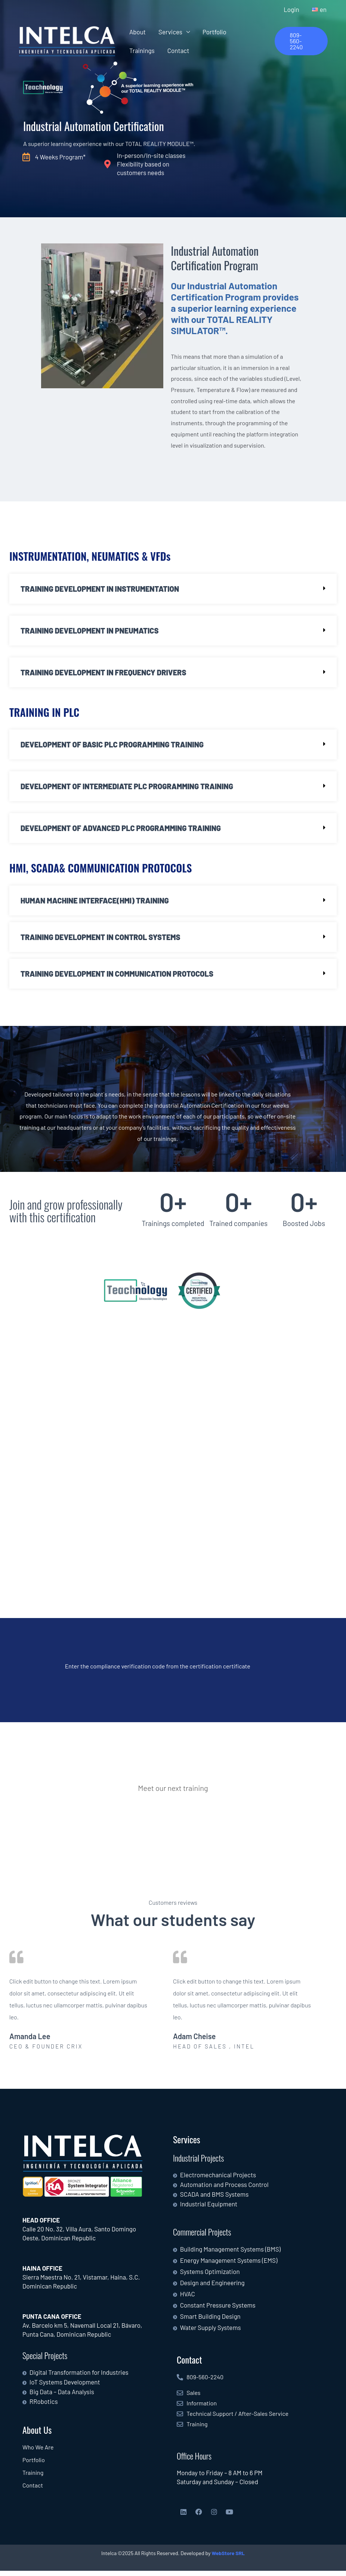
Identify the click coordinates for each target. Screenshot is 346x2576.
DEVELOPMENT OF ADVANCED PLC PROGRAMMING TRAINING (121, 829)
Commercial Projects (202, 2237)
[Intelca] (66, 41)
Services (170, 31)
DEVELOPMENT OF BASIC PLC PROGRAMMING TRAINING (112, 745)
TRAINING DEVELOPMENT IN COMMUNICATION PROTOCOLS (117, 974)
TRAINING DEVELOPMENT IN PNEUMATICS (90, 631)
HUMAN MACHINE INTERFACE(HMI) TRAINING (95, 901)
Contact (178, 50)
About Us (37, 2435)
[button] (301, 41)
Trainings (142, 50)
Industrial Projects (198, 2163)
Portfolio (214, 31)
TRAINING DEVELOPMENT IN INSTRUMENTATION (100, 589)
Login (291, 9)
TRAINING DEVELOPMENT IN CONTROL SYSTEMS (100, 938)
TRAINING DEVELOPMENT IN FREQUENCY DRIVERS (103, 673)
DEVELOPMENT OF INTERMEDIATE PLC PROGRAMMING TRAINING (127, 787)
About (137, 31)
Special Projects (44, 2361)
